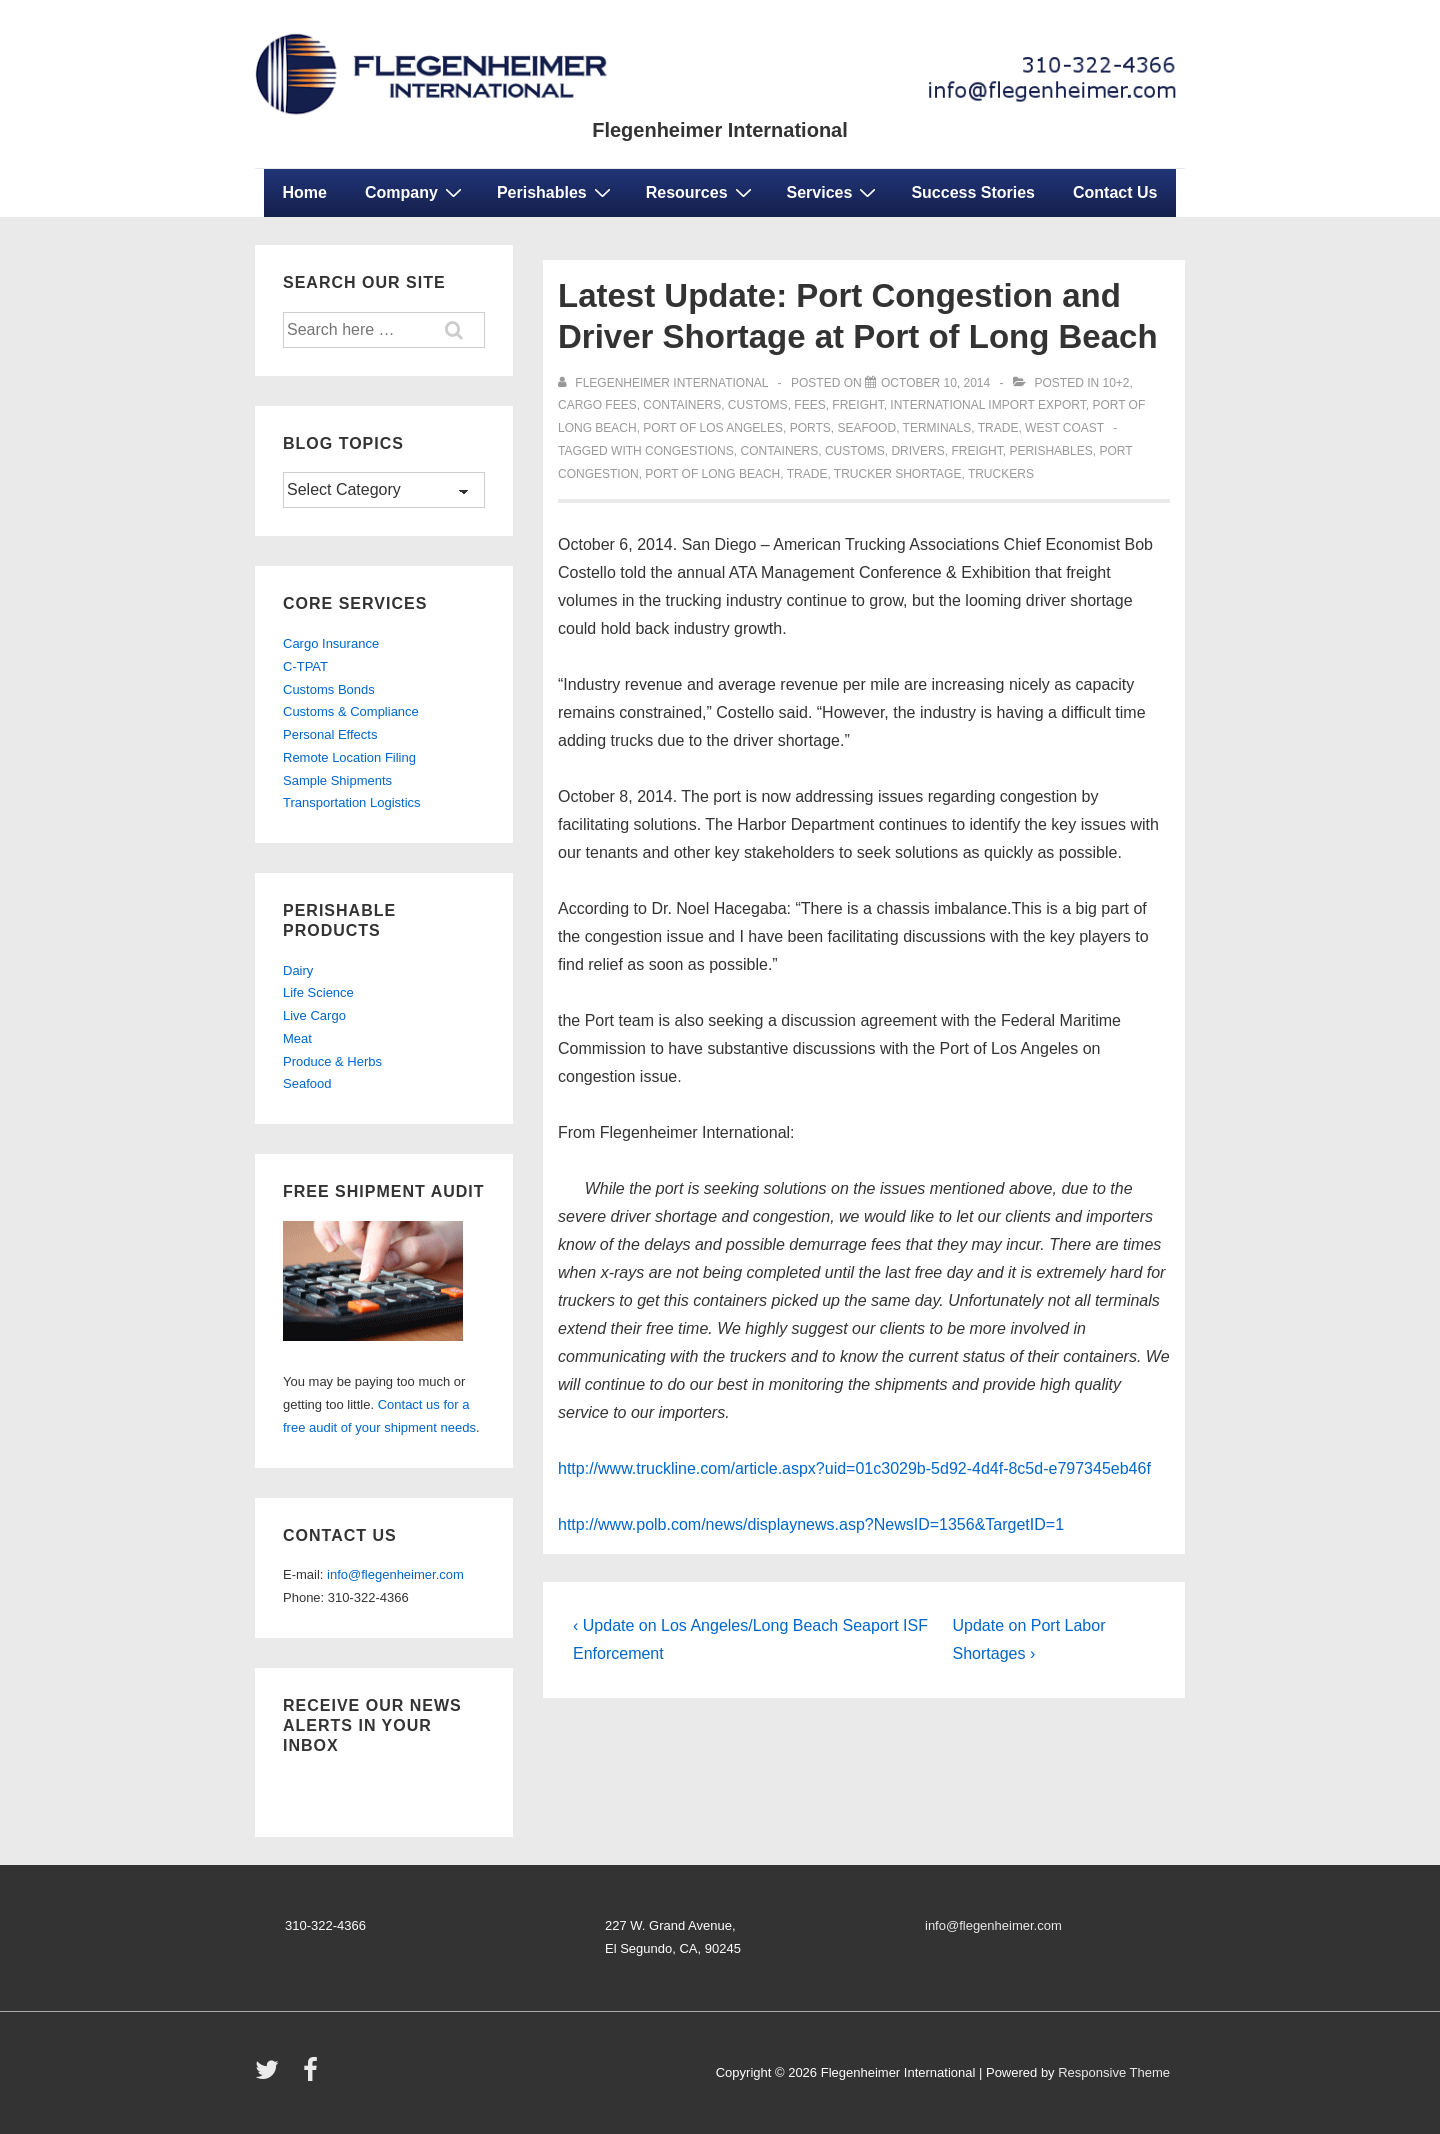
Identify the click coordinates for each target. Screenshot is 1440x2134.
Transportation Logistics (352, 802)
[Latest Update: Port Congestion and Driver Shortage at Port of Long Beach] (935, 383)
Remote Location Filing (349, 757)
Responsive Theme (1114, 2072)
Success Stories (973, 192)
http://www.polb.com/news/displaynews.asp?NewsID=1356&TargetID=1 (811, 1524)
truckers (1001, 474)
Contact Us (1115, 192)
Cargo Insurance (331, 643)
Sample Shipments (337, 780)
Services (834, 192)
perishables (1050, 451)
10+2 (1116, 383)
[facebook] (313, 2076)
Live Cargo (314, 1015)
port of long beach (712, 474)
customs (758, 405)
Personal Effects (330, 734)
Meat (297, 1038)
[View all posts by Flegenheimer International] (664, 383)
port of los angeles (713, 428)
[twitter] (271, 2076)
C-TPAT (305, 666)
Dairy (298, 970)
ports (810, 428)
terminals (937, 428)
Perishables (556, 192)
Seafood (307, 1083)
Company (416, 192)
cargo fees (597, 405)
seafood (866, 428)
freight (857, 405)
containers (682, 405)
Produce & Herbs (332, 1061)
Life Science (318, 992)
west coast (1064, 428)
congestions (689, 451)
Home (305, 192)
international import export (987, 405)
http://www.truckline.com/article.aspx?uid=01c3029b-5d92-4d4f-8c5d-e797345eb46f (854, 1468)
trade (998, 428)
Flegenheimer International (720, 130)
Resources (701, 192)
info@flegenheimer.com (395, 1574)
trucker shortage (898, 474)
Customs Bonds (329, 689)
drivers (917, 451)
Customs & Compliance (351, 711)
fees (809, 405)
